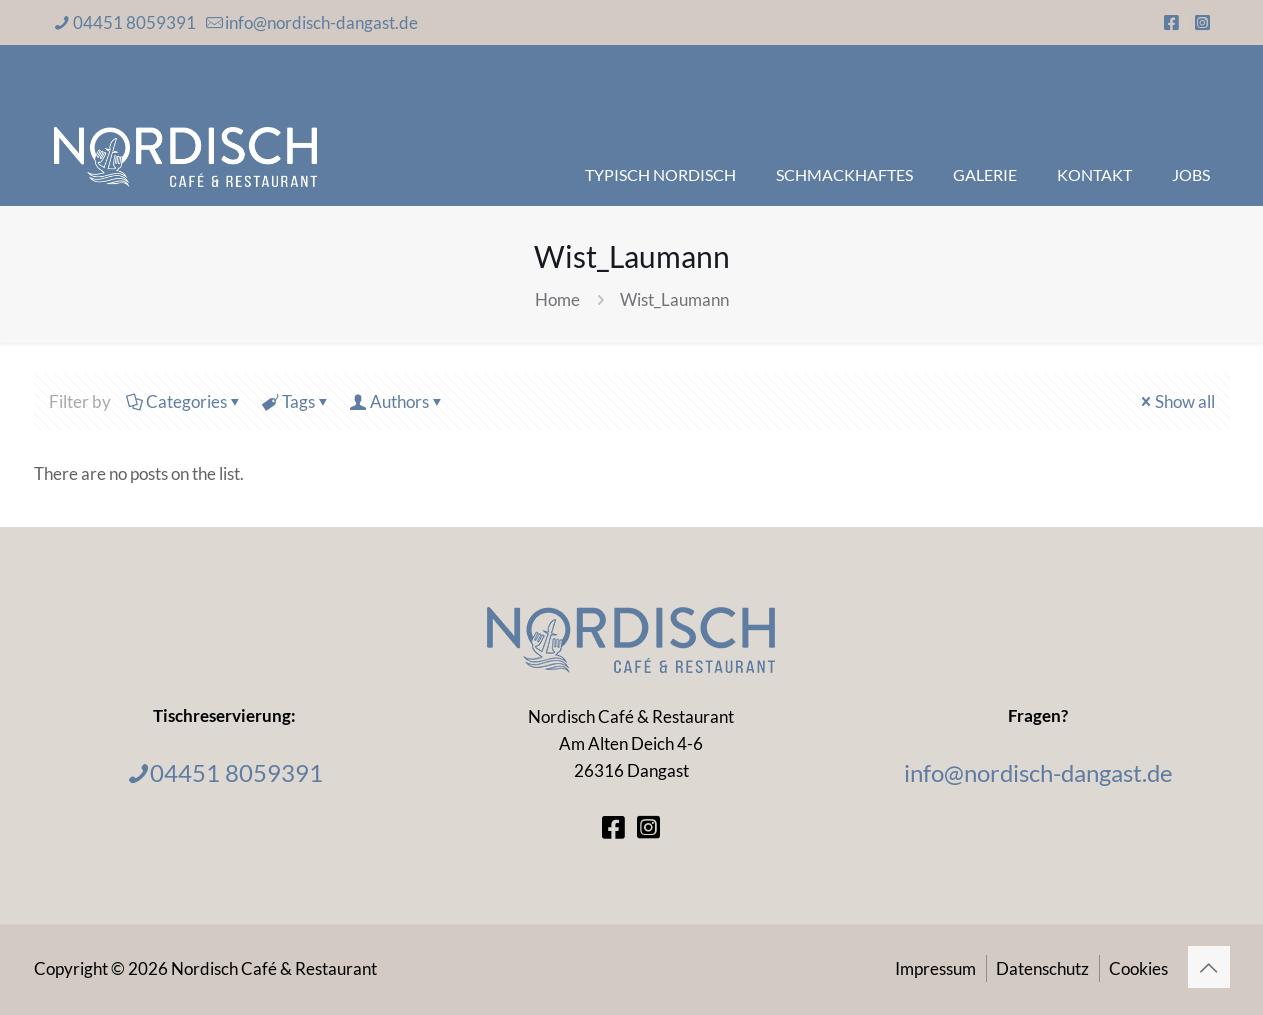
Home (557, 299)
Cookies (1138, 968)
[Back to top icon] (1209, 967)
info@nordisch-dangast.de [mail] (321, 22)
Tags (297, 401)
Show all (1176, 401)
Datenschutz (1042, 968)
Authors (398, 401)
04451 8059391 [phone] (134, 22)
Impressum (935, 968)
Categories (185, 401)
